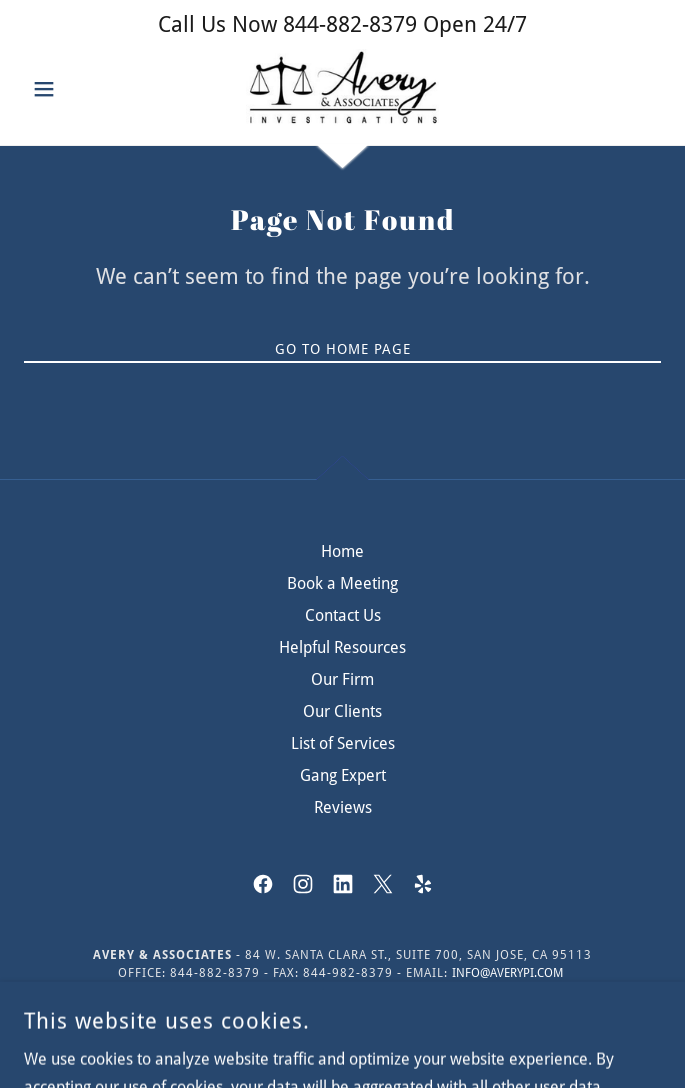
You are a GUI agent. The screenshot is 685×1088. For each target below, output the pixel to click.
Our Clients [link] (342, 711)
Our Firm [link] (342, 679)
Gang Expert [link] (343, 775)
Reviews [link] (343, 807)
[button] (72, 89)
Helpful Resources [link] (342, 647)
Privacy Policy (442, 1007)
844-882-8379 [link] (350, 24)
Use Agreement (566, 1007)
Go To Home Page (343, 349)
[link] (342, 89)
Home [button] (342, 551)
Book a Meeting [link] (342, 583)
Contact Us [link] (343, 615)
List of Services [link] (343, 743)
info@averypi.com (507, 973)
